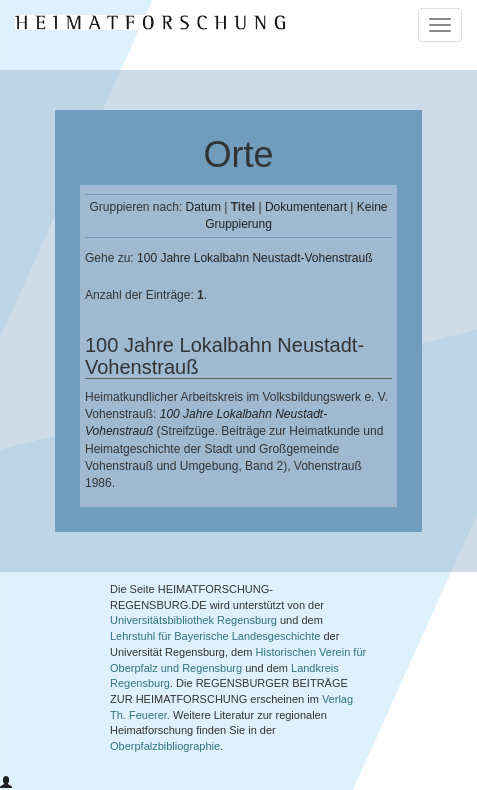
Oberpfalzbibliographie (165, 746)
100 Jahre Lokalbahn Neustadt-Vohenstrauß (255, 258)
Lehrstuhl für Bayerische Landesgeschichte (215, 636)
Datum (203, 207)
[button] (6, 783)
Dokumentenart (306, 207)
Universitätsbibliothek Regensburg (193, 620)
